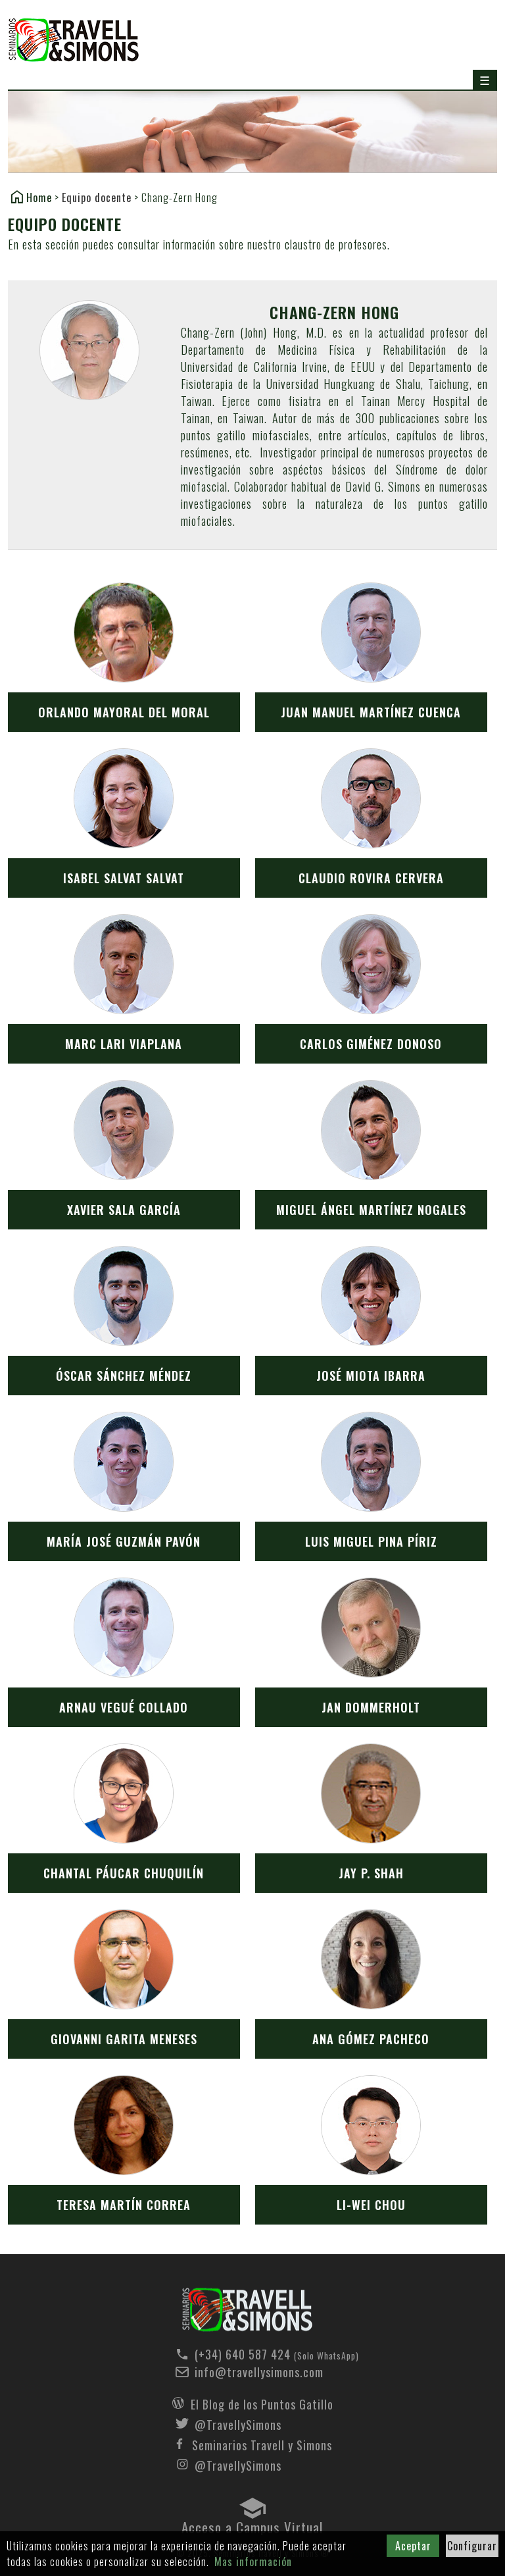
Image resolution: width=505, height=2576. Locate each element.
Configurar (472, 2546)
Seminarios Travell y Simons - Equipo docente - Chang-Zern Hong (247, 2310)
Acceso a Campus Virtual (252, 2524)
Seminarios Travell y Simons (73, 40)
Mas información (253, 2561)
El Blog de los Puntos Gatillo (262, 2403)
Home (39, 197)
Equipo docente (97, 197)
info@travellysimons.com (259, 2372)
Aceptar (413, 2546)
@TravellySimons (238, 2423)
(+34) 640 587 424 (262, 2354)
